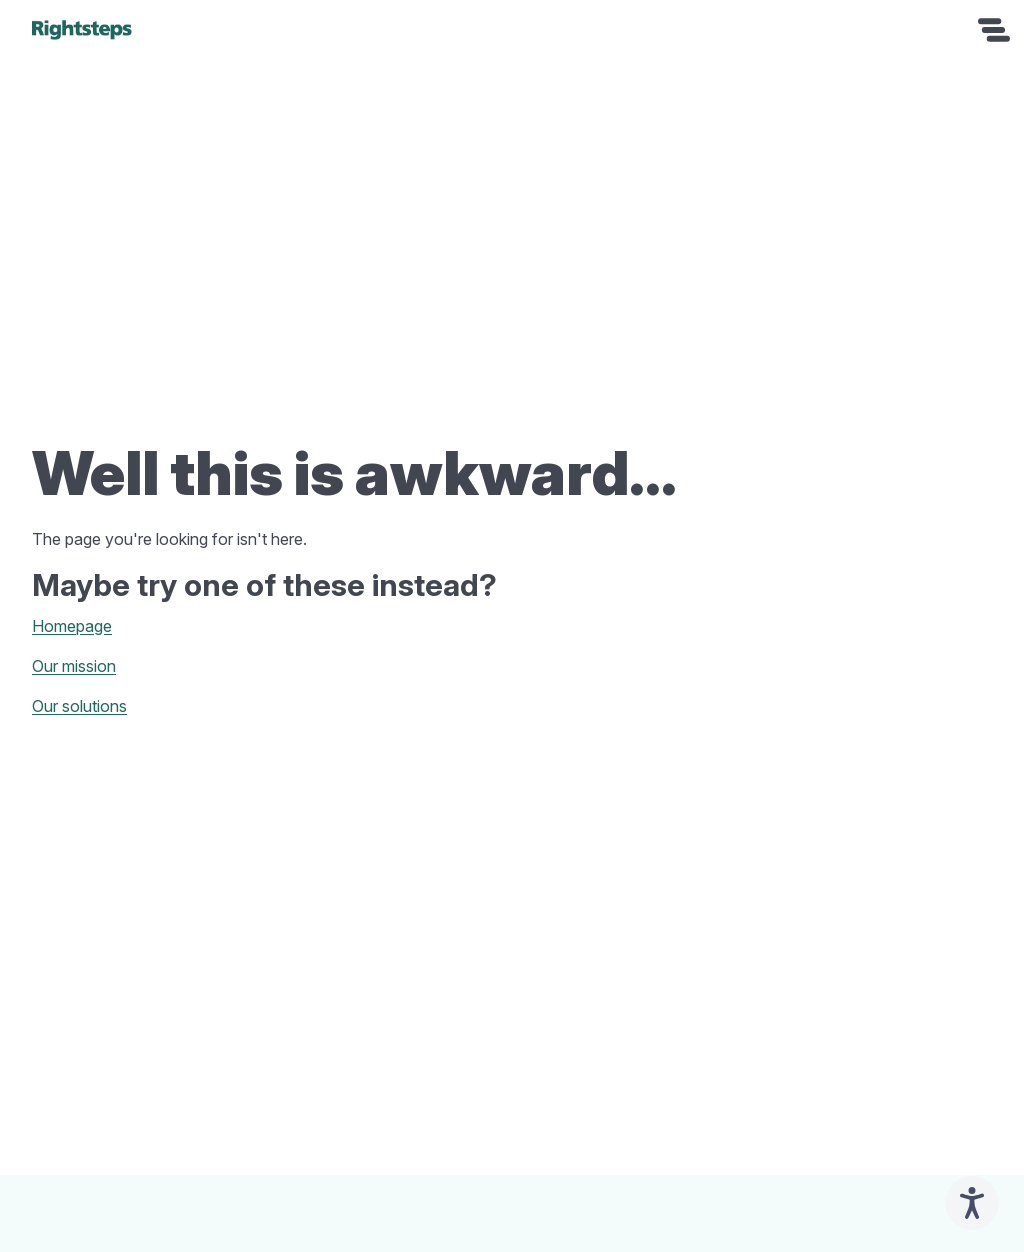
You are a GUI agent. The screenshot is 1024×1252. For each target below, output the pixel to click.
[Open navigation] (994, 30)
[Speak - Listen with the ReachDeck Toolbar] (972, 1203)
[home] (82, 30)
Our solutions (79, 706)
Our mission (74, 666)
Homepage (72, 626)
